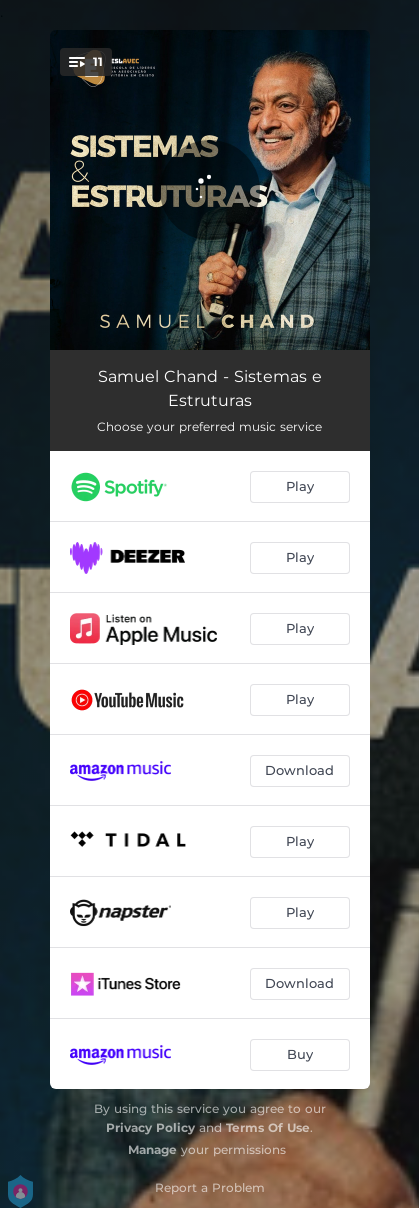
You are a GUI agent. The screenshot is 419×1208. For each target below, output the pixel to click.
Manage (152, 1149)
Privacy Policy (150, 1127)
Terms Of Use (268, 1127)
